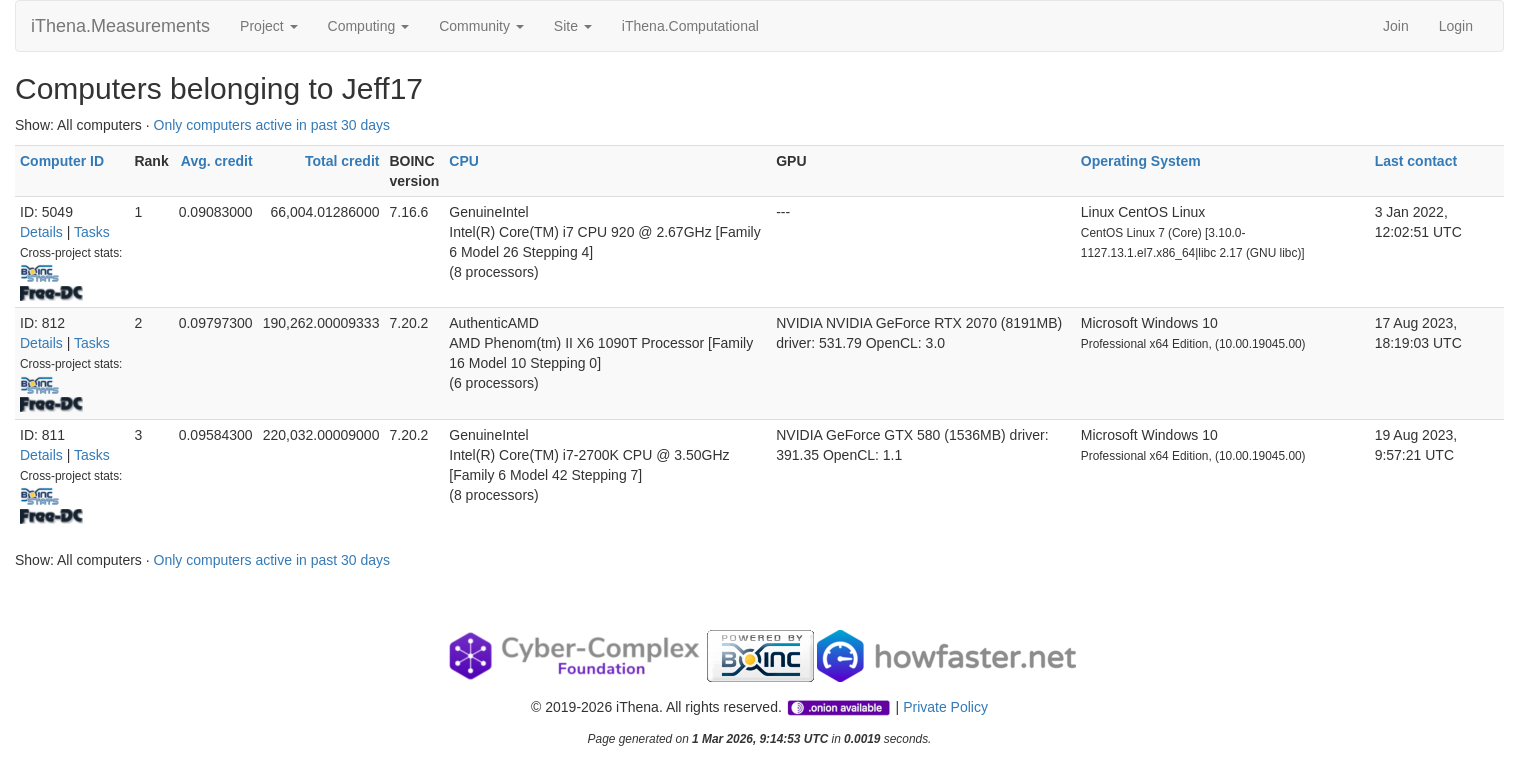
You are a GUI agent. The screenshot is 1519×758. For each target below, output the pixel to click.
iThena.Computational (690, 26)
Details (41, 232)
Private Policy (945, 707)
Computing (369, 26)
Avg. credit (217, 161)
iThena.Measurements (120, 26)
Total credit (342, 161)
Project (268, 26)
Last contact (1416, 161)
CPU (464, 161)
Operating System (1141, 161)
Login (1456, 26)
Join (1396, 26)
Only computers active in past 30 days (272, 125)
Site (573, 26)
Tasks (92, 232)
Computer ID (62, 161)
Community (481, 26)
